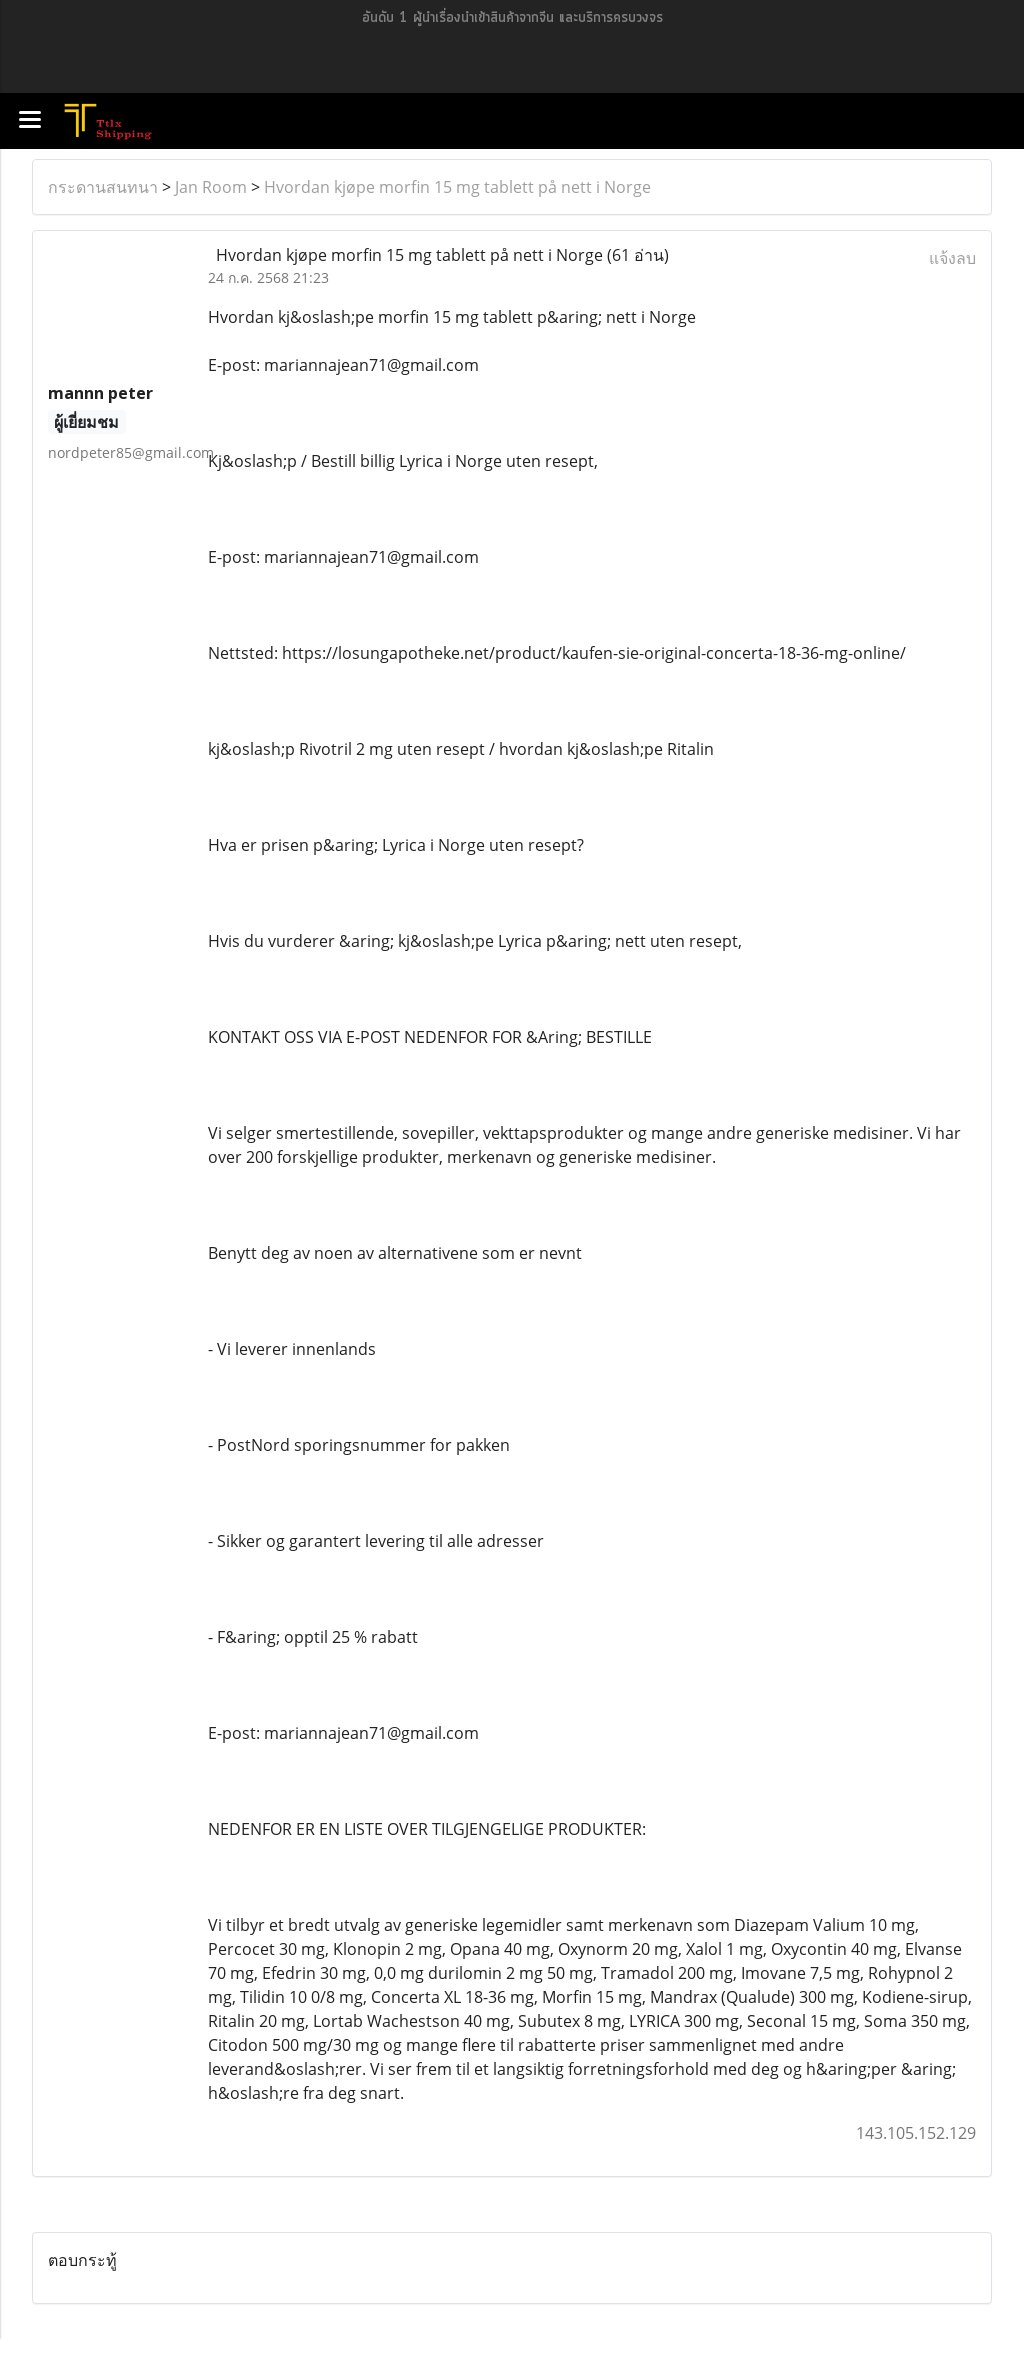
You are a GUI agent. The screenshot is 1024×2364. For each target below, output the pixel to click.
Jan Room (211, 187)
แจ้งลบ (952, 258)
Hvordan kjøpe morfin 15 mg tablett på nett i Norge (457, 187)
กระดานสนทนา (103, 187)
